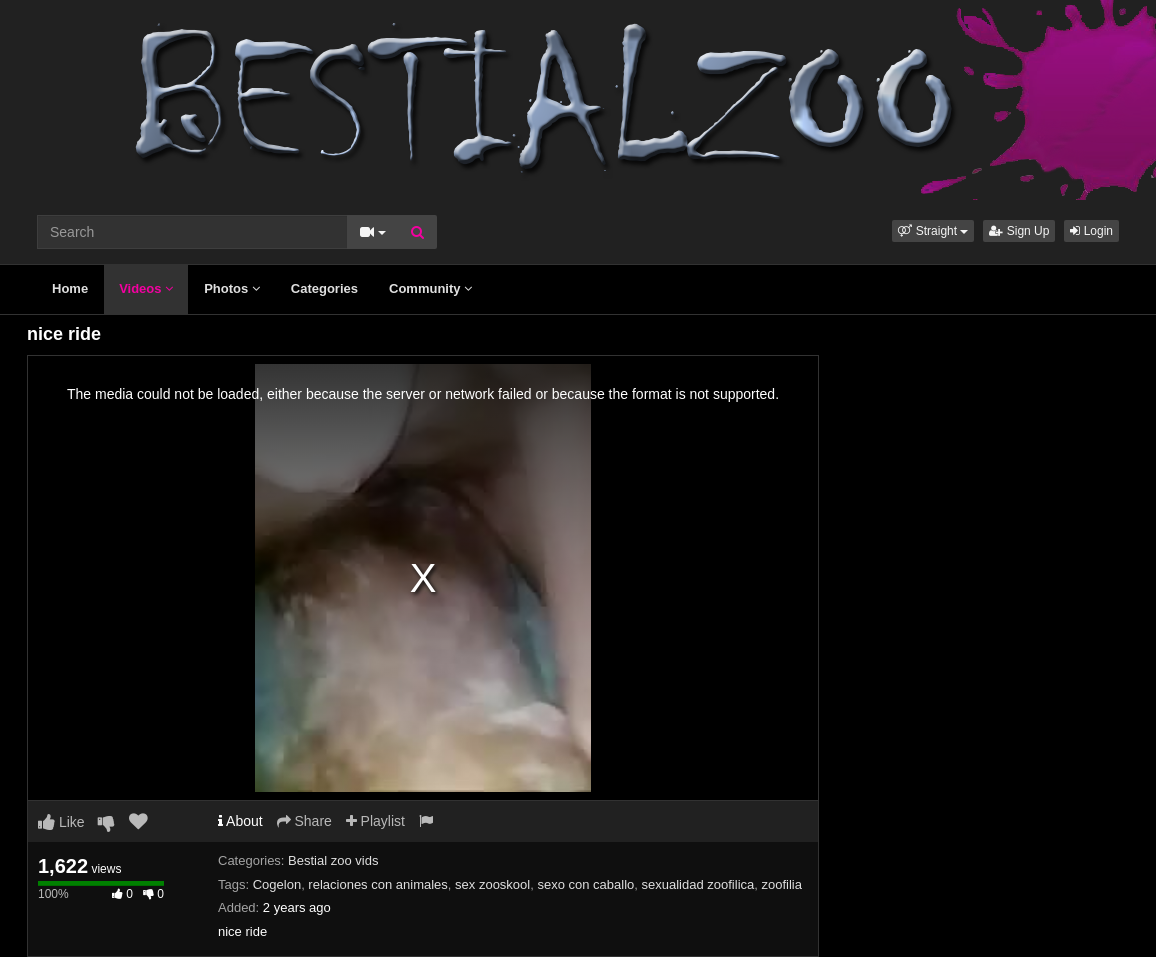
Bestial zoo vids (333, 860)
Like (61, 822)
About (240, 821)
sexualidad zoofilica (698, 884)
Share (304, 821)
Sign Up (1019, 231)
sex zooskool (492, 884)
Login (1091, 231)
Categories (324, 288)
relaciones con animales (377, 884)
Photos (232, 288)
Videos (146, 288)
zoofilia (782, 884)
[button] (933, 231)
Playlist (375, 821)
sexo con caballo (585, 884)
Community (430, 288)
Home (70, 288)
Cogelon (277, 884)
